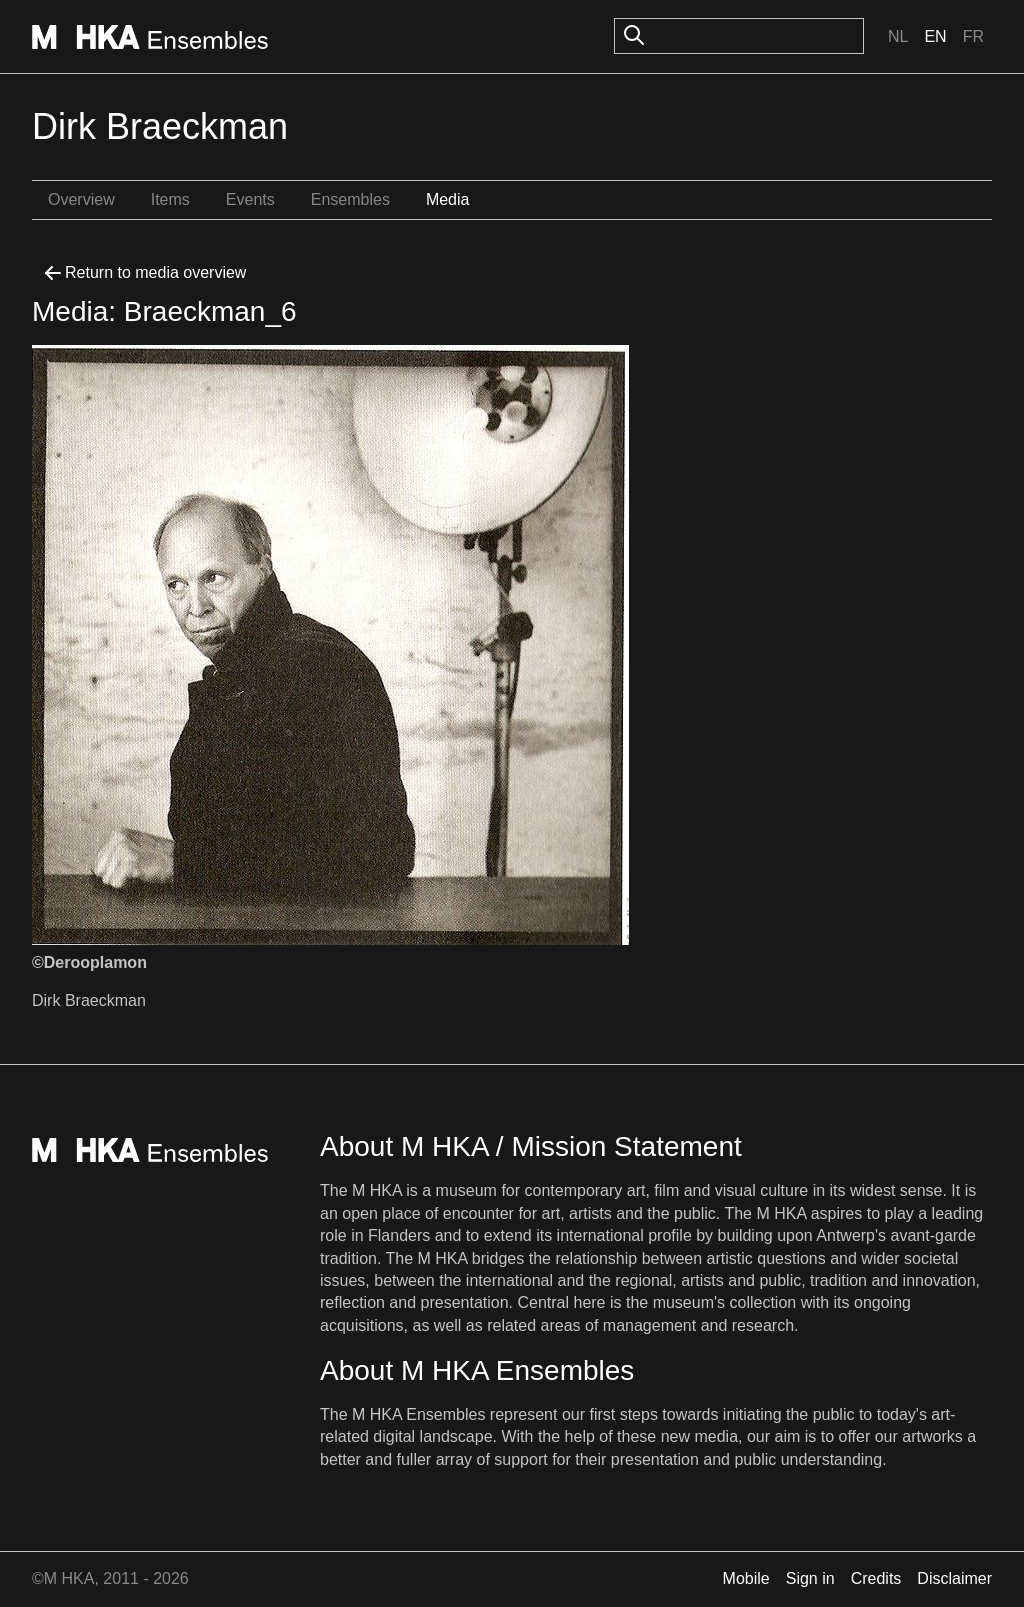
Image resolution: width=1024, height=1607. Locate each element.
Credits (876, 1578)
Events (250, 199)
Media (448, 199)
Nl (898, 36)
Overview (81, 199)
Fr (973, 36)
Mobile (746, 1578)
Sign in (810, 1578)
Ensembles (350, 199)
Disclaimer (954, 1578)
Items (170, 199)
